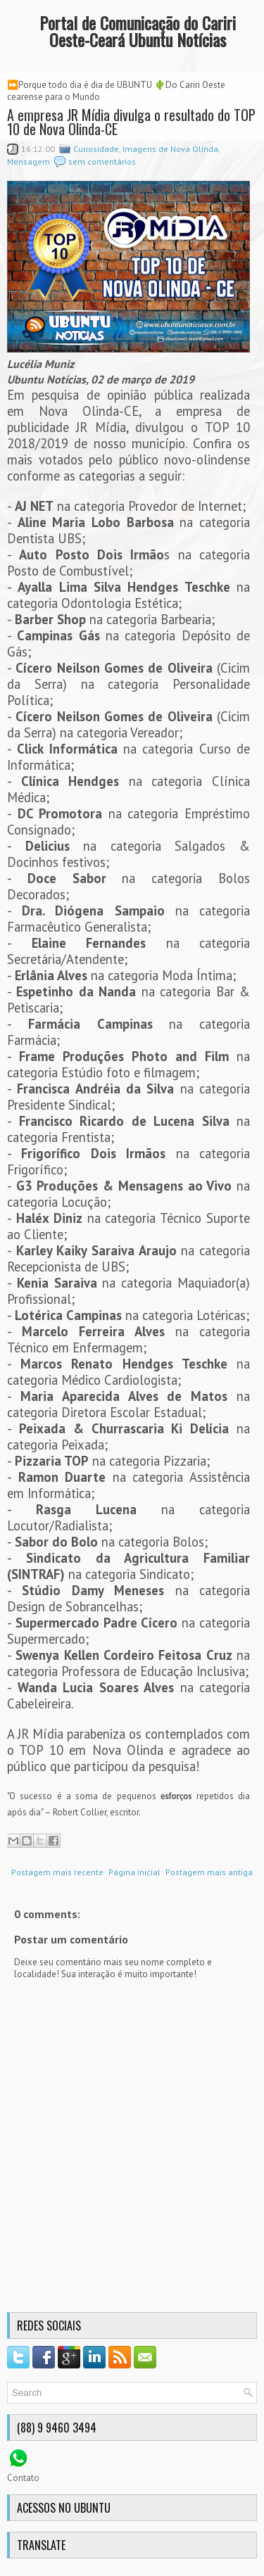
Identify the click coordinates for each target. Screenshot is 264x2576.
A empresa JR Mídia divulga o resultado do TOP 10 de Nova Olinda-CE (131, 122)
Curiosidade (96, 149)
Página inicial (134, 1872)
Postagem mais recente (57, 1872)
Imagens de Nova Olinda (170, 149)
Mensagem (28, 161)
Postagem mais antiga (209, 1872)
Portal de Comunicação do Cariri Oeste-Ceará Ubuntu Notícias (137, 31)
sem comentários (102, 161)
